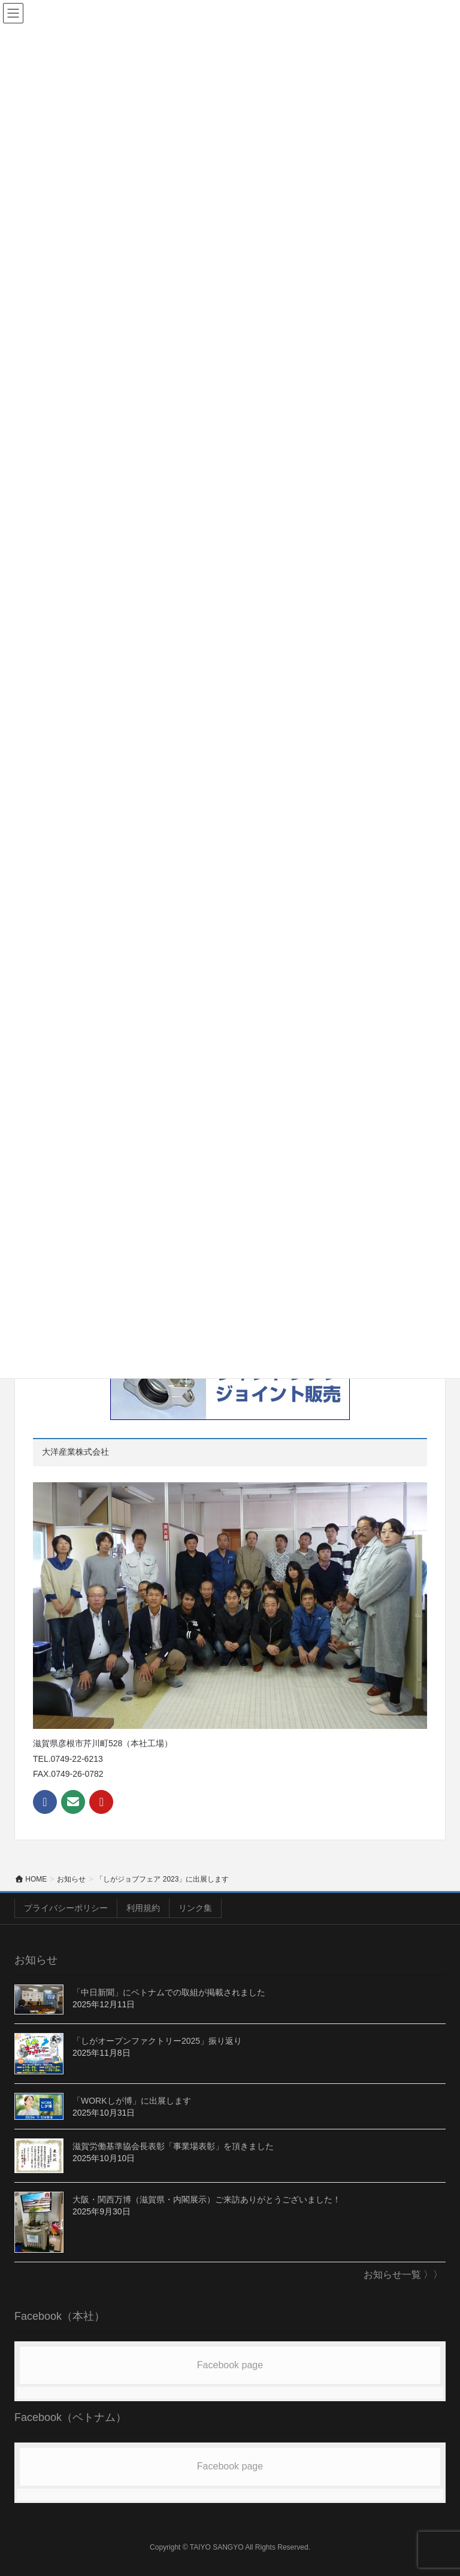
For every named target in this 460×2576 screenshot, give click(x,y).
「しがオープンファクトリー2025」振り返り (157, 2041)
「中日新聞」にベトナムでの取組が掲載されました (168, 1992)
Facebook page (230, 2365)
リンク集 (195, 1908)
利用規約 (143, 1908)
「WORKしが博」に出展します (131, 2100)
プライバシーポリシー (66, 1908)
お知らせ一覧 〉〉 (403, 2274)
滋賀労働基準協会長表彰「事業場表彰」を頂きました (173, 2146)
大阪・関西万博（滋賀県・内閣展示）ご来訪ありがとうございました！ (206, 2199)
